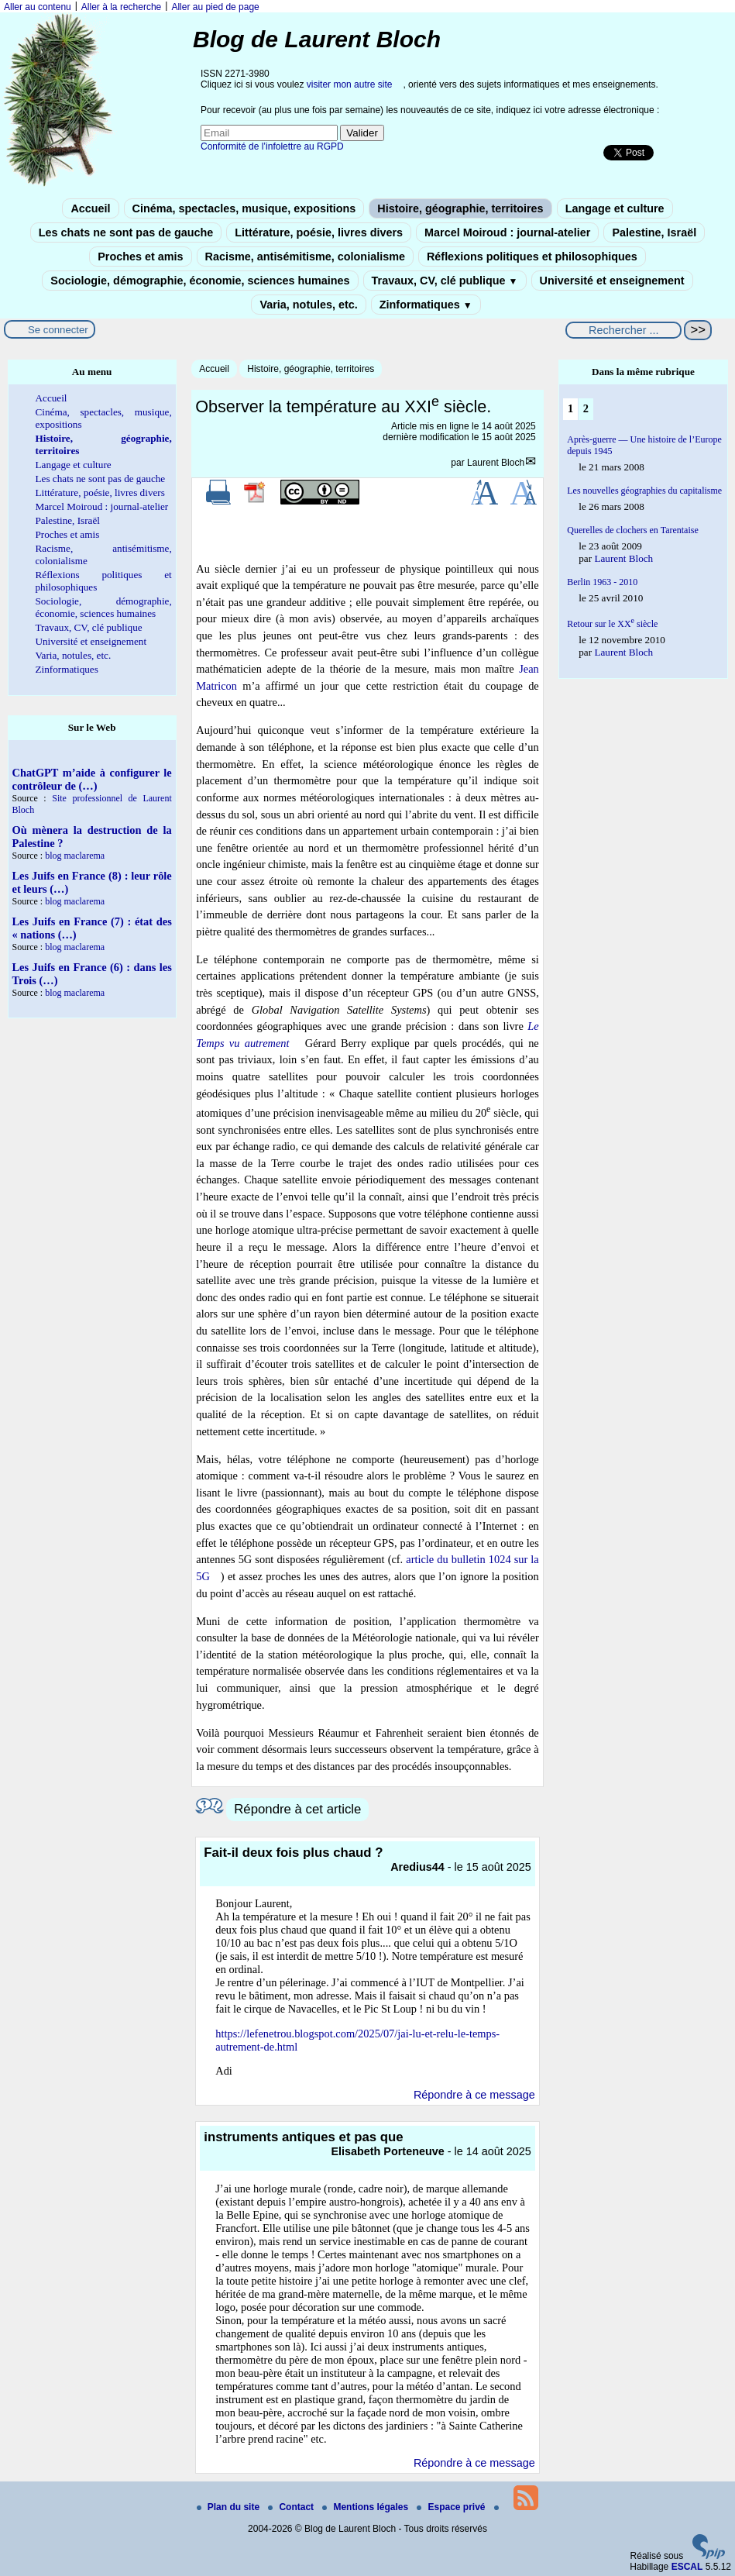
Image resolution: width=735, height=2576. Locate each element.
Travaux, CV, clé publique (445, 280)
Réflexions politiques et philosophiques (532, 256)
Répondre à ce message (474, 2095)
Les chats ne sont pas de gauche (126, 232)
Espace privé (452, 2507)
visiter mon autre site (350, 84)
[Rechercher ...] (623, 330)
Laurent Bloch (495, 462)
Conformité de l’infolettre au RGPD (272, 146)
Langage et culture (615, 208)
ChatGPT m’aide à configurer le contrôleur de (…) (92, 779)
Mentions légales (366, 2507)
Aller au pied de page (215, 7)
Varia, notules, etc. (308, 304)
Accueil (90, 208)
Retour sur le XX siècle (612, 623)
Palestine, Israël (654, 232)
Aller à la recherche (121, 7)
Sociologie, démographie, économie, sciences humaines (199, 280)
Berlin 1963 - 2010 (602, 582)
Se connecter (58, 330)
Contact (292, 2507)
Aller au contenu (37, 7)
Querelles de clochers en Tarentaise (633, 530)
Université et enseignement (612, 280)
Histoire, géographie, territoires (460, 208)
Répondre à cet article (297, 1809)
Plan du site (230, 2507)
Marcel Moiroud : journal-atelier (507, 232)
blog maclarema (75, 855)
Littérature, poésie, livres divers (319, 232)
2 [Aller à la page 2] (586, 408)
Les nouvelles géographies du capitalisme (644, 490)
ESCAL (687, 2566)
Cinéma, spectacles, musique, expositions (244, 208)
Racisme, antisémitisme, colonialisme (305, 256)
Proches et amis (140, 256)
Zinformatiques (426, 304)
